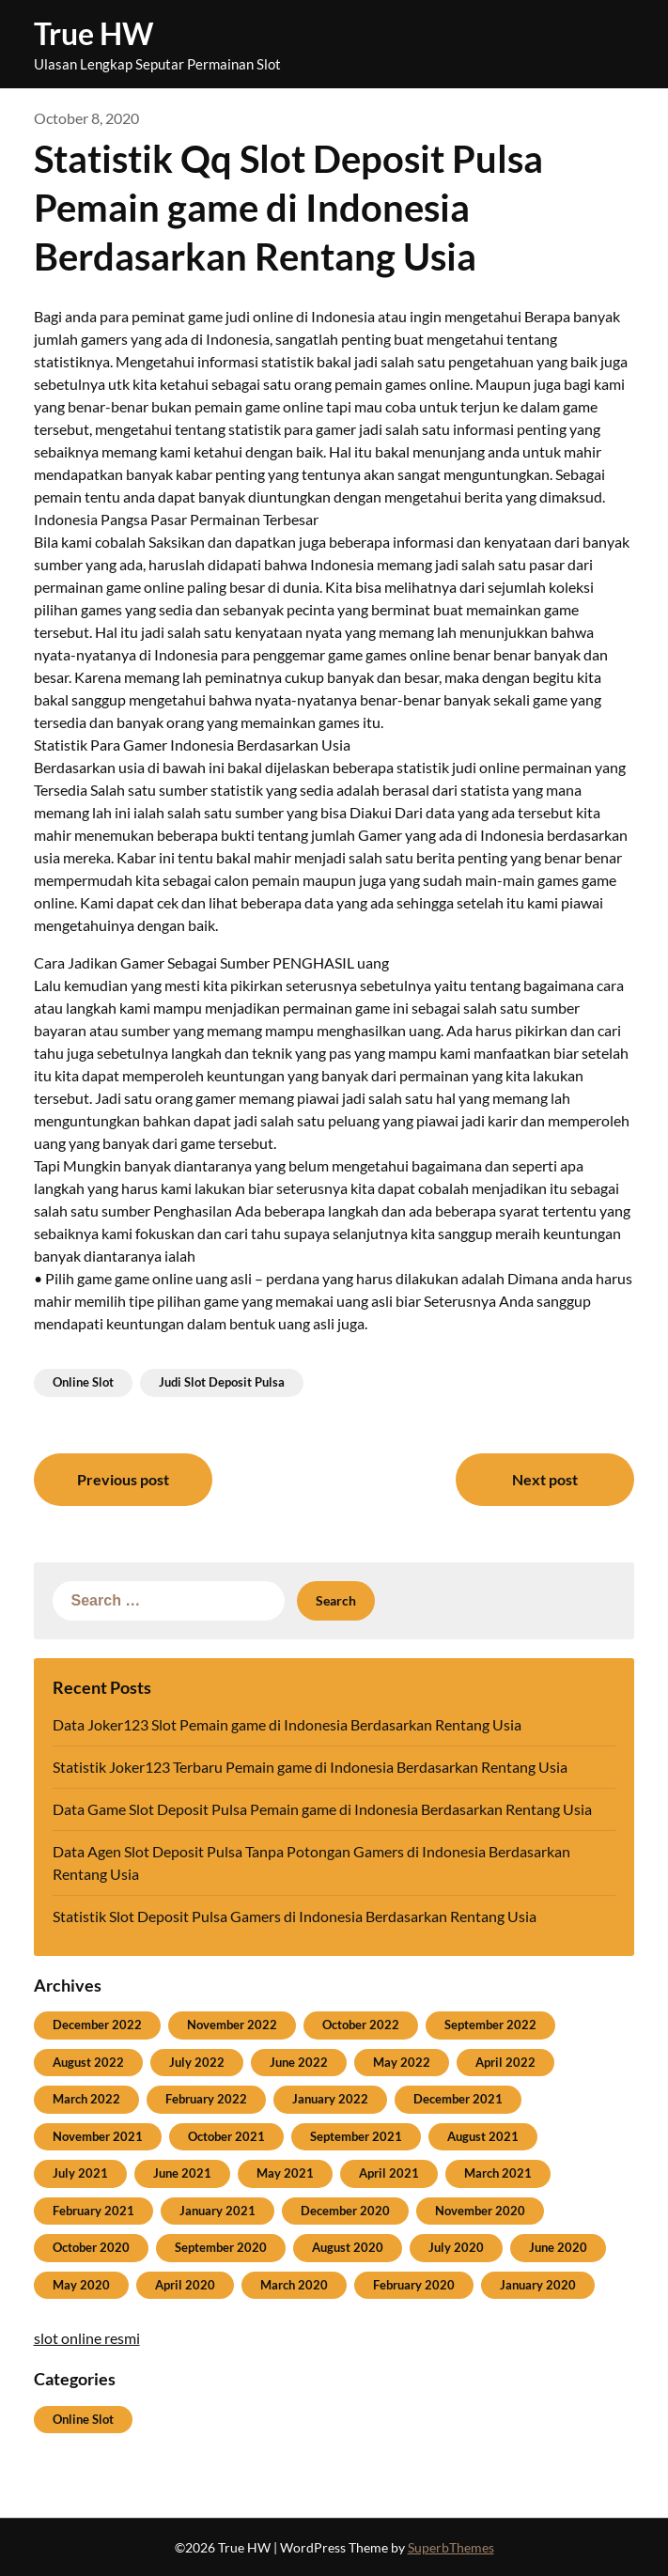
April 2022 (505, 2062)
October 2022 (360, 2024)
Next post (545, 1479)
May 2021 (285, 2172)
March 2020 (294, 2284)
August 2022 (88, 2062)
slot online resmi (87, 2338)
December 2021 (458, 2098)
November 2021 (98, 2136)
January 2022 (330, 2098)
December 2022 (97, 2024)
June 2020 (558, 2247)
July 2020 (456, 2247)
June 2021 (182, 2172)
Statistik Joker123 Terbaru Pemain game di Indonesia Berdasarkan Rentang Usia (310, 1767)
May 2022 (401, 2062)
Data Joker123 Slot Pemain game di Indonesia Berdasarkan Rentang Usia (287, 1724)
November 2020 (480, 2210)
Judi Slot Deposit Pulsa (222, 1381)
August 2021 (483, 2136)
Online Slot (83, 1381)
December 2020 (345, 2210)
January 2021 (217, 2210)
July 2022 (197, 2062)
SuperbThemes (451, 2547)
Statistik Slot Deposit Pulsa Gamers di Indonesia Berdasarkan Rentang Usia (294, 1916)
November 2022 (232, 2024)
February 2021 (93, 2210)
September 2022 (490, 2024)
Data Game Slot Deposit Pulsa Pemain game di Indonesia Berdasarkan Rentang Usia (322, 1809)
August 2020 (347, 2247)
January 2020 (538, 2284)
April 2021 (389, 2172)
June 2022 (299, 2062)
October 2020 (91, 2247)
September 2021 (356, 2136)
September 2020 (221, 2247)
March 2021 (498, 2172)
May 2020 (81, 2284)
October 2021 (226, 2136)
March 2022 (86, 2098)
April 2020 (185, 2284)
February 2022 (206, 2098)
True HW (93, 33)
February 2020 (414, 2284)
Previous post (123, 1479)
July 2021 (80, 2172)
